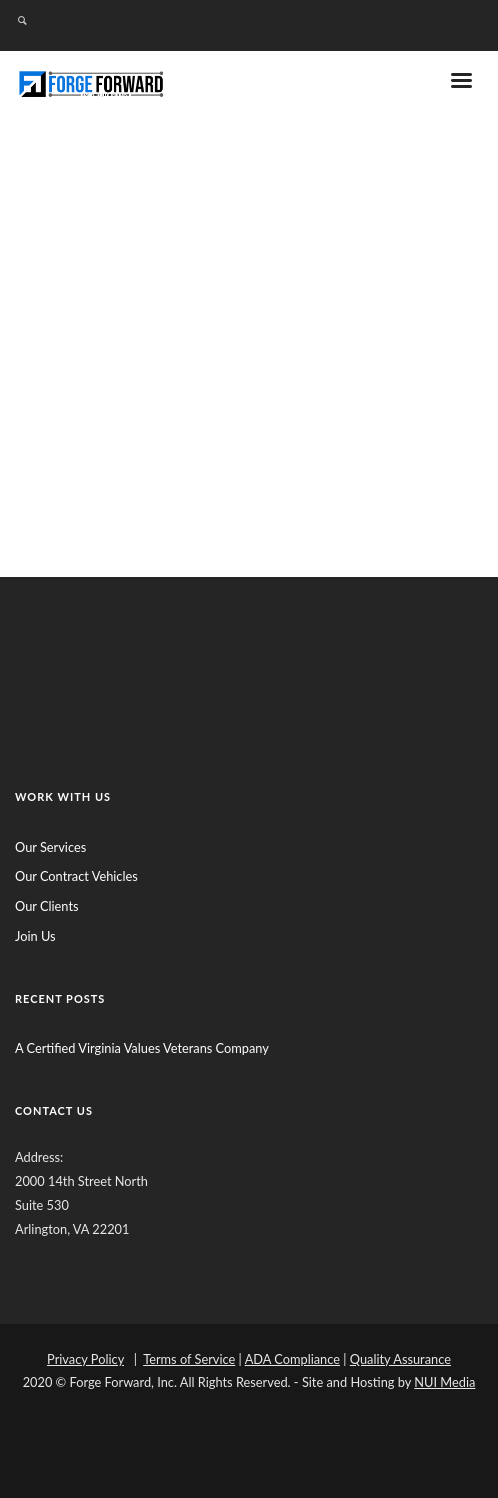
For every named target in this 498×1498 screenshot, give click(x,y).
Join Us (35, 936)
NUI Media (444, 1382)
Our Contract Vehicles (76, 876)
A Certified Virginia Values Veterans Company (142, 1048)
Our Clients (47, 906)
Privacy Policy (85, 1359)
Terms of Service (189, 1359)
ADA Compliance (292, 1359)
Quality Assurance (400, 1359)
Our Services (50, 847)
